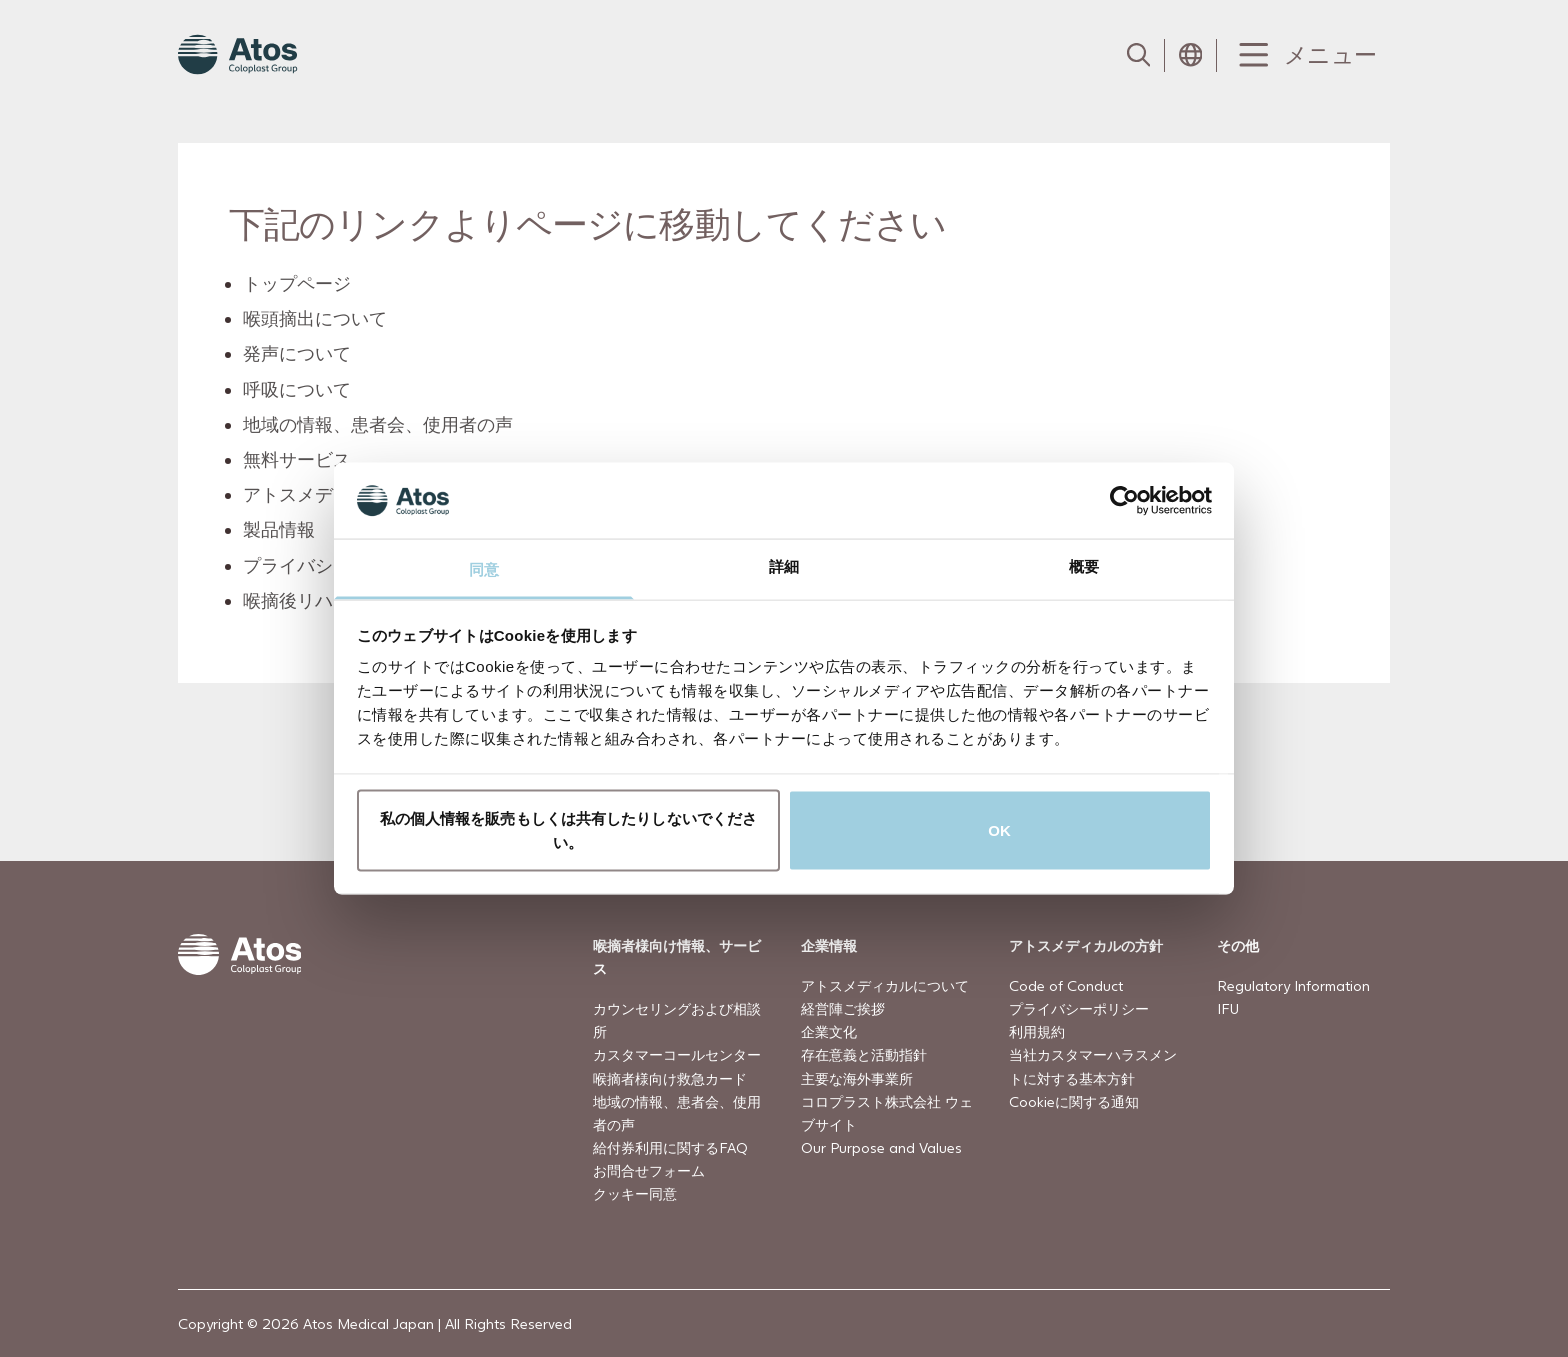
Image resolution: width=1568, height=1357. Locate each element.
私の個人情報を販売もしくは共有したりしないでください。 (569, 829)
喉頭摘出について (316, 318)
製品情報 (280, 529)
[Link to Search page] (1139, 55)
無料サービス (298, 459)
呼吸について (298, 388)
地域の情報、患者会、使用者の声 (379, 424)
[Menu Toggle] (1303, 55)
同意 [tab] (484, 569)
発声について (298, 353)
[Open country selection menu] (1191, 55)
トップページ (298, 283)
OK (999, 829)
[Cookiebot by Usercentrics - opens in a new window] (1124, 500)
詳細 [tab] (784, 566)
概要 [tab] (1084, 566)
